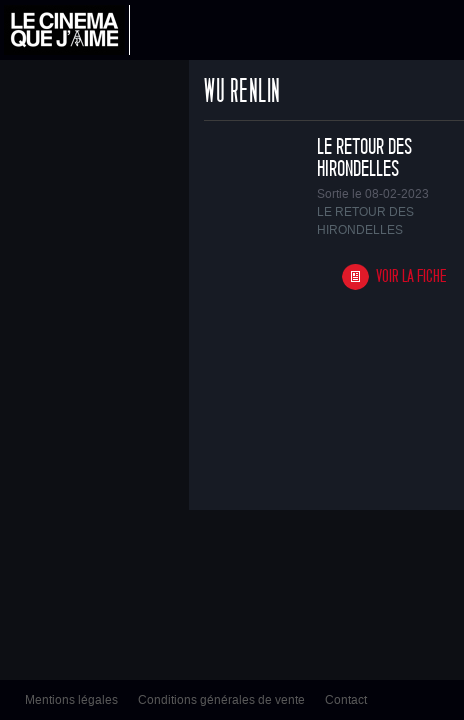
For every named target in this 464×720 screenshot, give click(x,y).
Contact (346, 700)
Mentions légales (71, 700)
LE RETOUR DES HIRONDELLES (364, 158)
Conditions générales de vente (221, 700)
